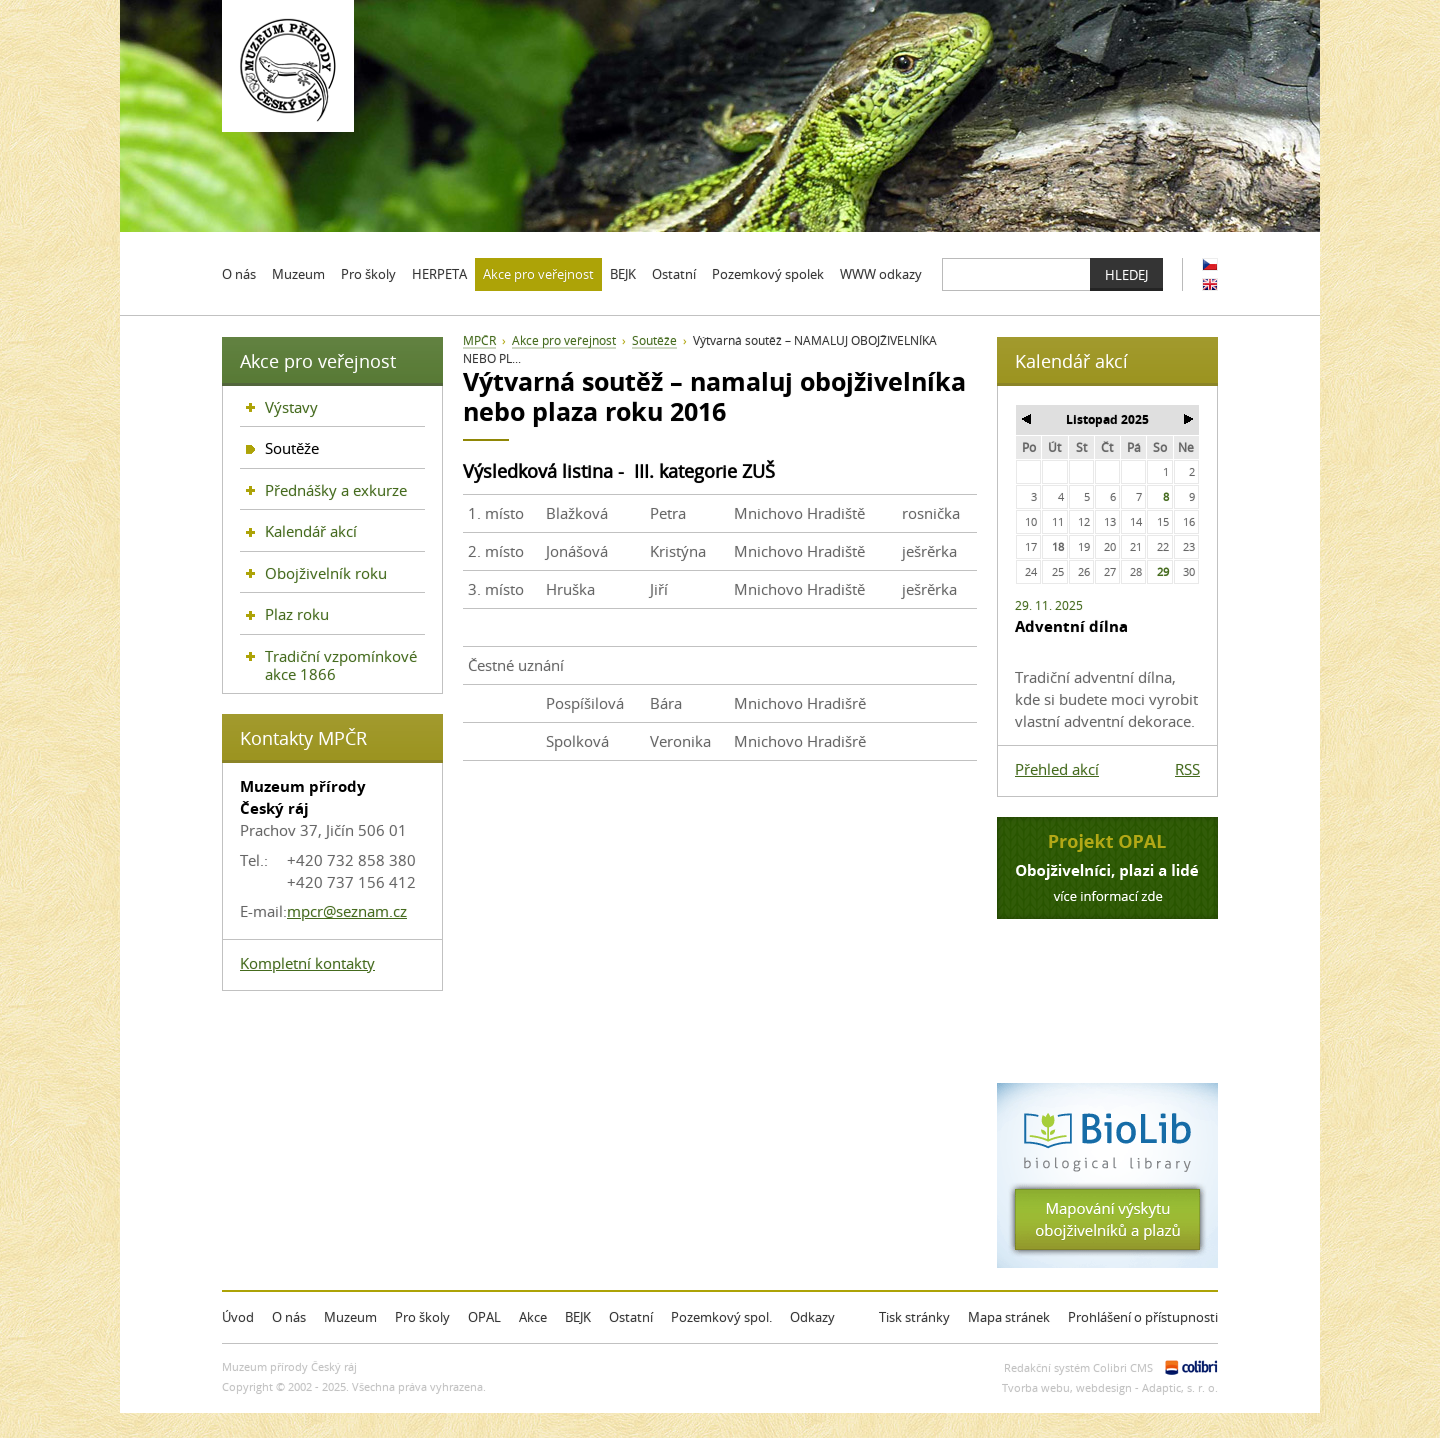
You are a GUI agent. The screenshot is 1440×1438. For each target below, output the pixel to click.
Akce (533, 1317)
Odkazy (812, 1317)
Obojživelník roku (326, 573)
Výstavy (291, 407)
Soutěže (654, 340)
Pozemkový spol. (721, 1317)
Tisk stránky (914, 1317)
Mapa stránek (1009, 1317)
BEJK (578, 1317)
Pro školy (422, 1317)
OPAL (484, 1317)
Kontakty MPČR (303, 738)
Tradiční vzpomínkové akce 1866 (341, 665)
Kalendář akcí (311, 531)
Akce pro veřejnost (564, 340)
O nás (289, 1317)
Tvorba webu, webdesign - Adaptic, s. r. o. (1110, 1387)
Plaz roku (297, 614)
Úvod (238, 1317)
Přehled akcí (1057, 769)
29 (1163, 571)
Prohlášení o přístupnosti (1143, 1317)
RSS (1187, 769)
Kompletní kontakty (307, 963)
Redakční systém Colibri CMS (1078, 1367)
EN (1210, 284)
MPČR (479, 340)
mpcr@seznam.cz (347, 911)
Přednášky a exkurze (336, 490)
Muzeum (350, 1317)
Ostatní (631, 1317)
